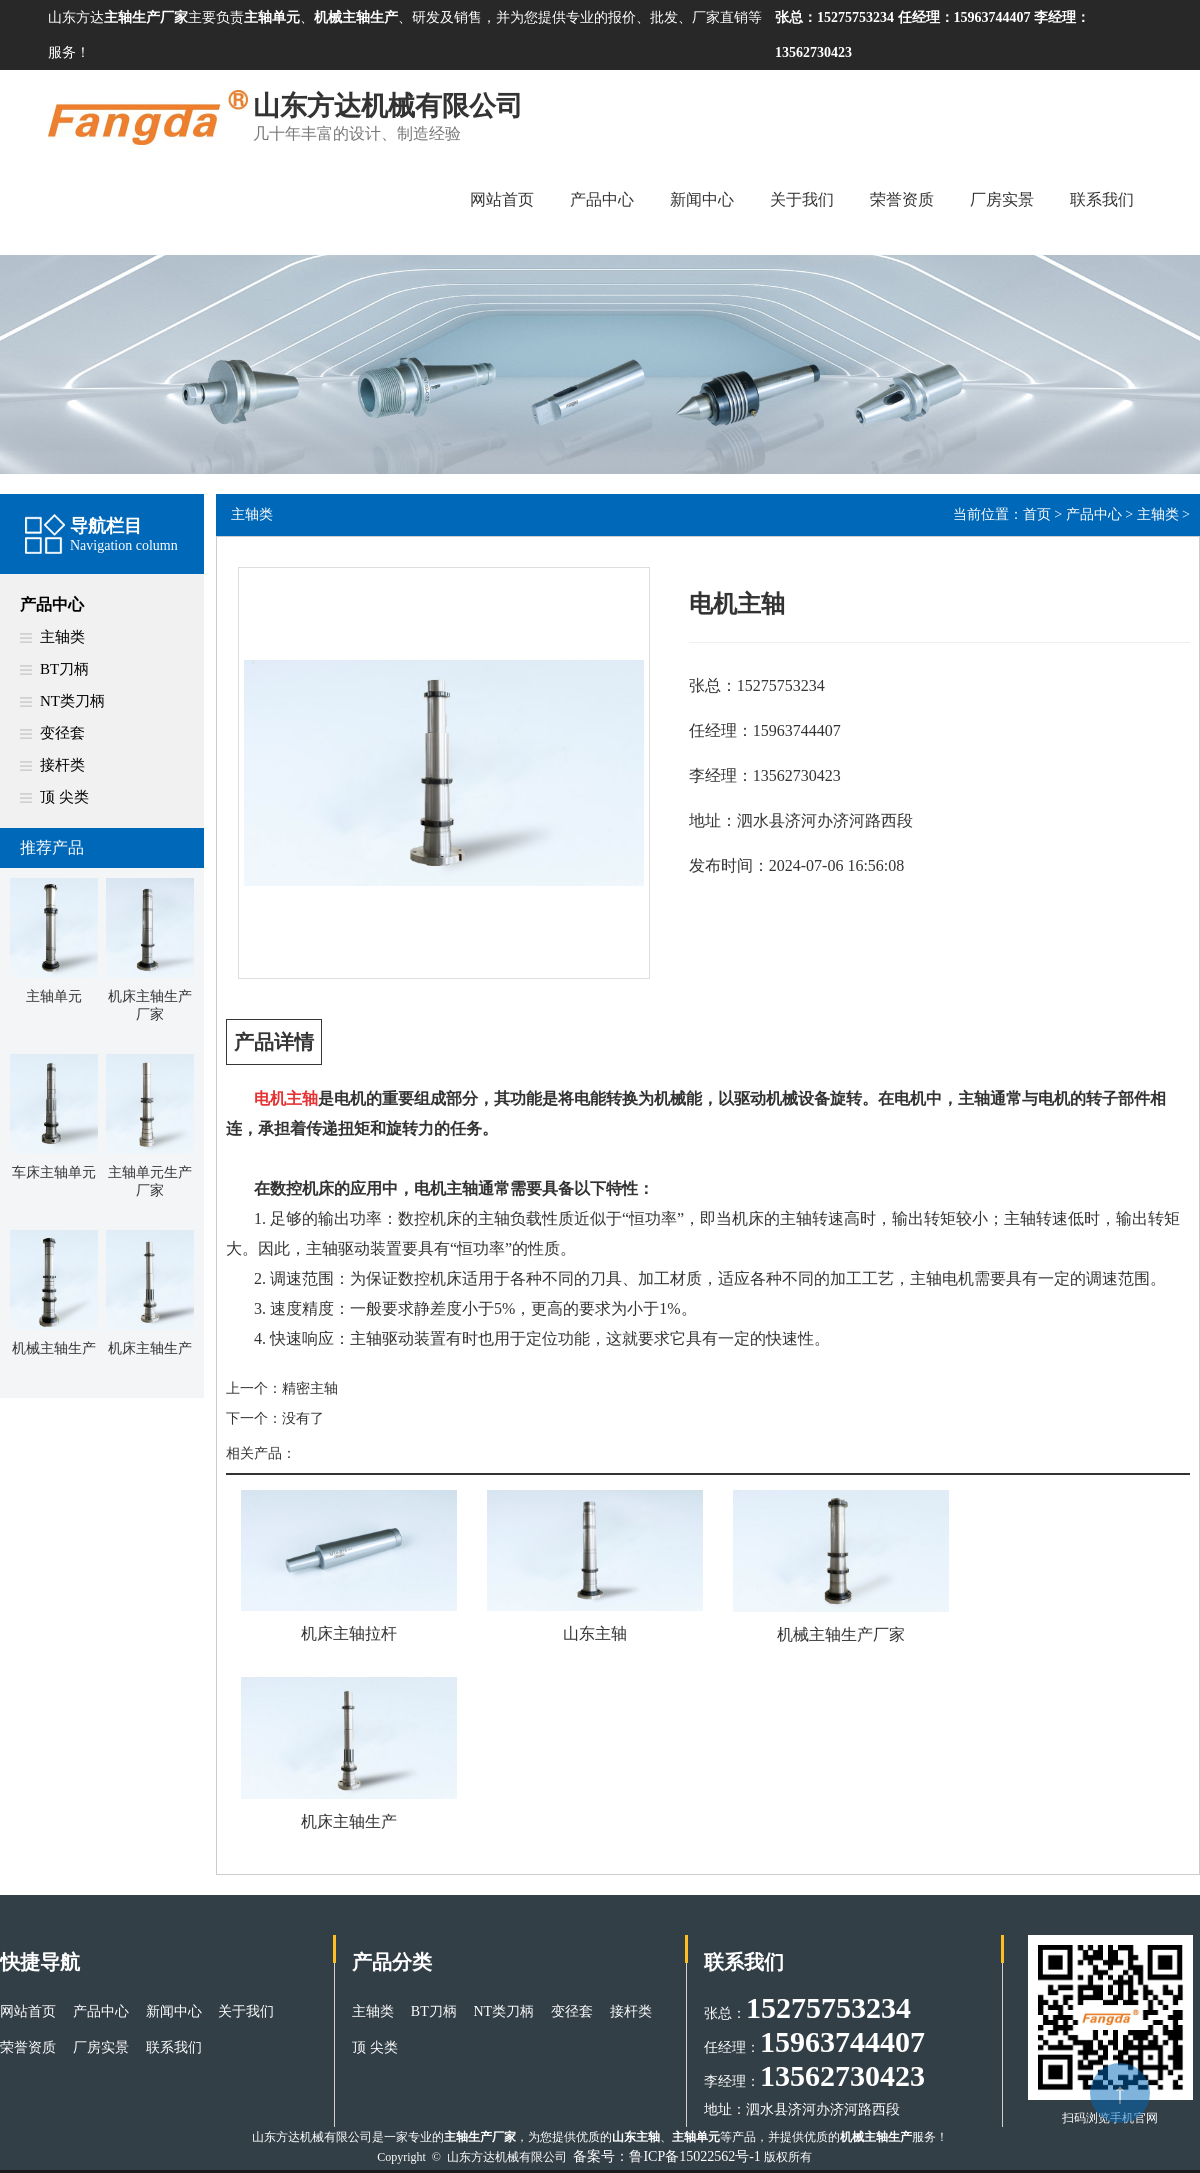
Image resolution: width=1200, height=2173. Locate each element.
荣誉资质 (902, 199)
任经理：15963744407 (964, 17)
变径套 (62, 733)
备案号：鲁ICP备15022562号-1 (665, 2156)
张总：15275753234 (836, 17)
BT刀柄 (64, 669)
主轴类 (62, 637)
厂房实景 (1002, 199)
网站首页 (502, 199)
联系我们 (1102, 199)
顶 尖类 (64, 797)
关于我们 (802, 199)
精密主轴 (310, 1388)
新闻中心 (702, 199)
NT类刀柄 (72, 701)
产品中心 (602, 199)
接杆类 (62, 765)
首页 (1037, 514)
